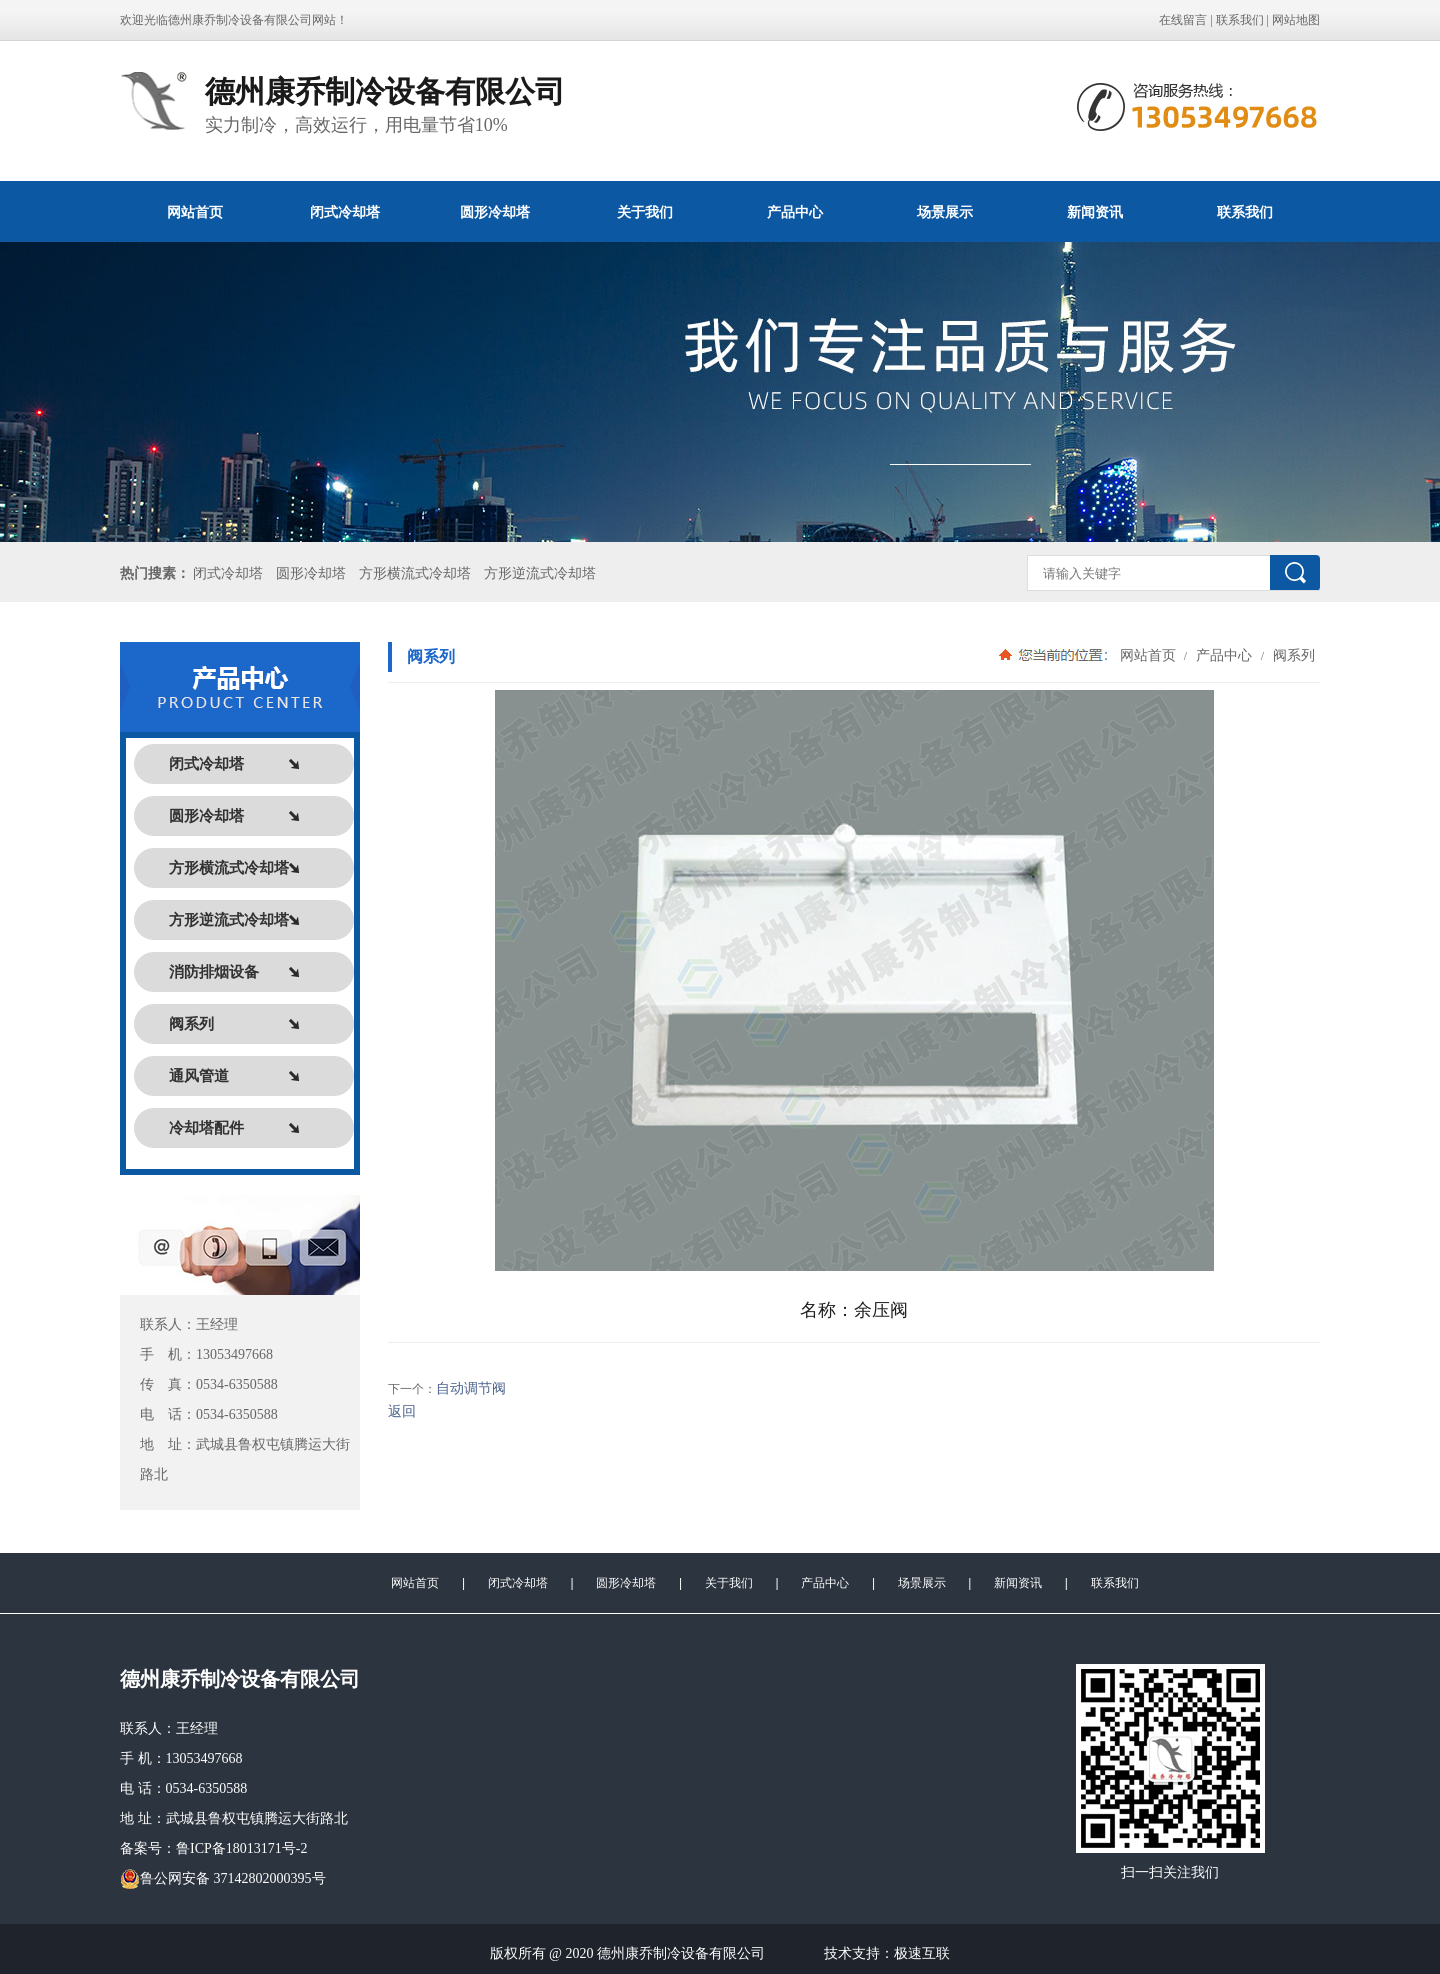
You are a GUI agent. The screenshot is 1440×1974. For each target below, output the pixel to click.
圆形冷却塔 (495, 212)
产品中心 (795, 212)
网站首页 (195, 212)
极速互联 (922, 1953)
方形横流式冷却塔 (415, 573)
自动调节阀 (471, 1388)
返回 (402, 1411)
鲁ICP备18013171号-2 (241, 1848)
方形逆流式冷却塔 (540, 573)
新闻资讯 (1095, 212)
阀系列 (1292, 655)
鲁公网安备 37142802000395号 (223, 1879)
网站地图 (1296, 20)
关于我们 (645, 212)
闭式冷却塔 (345, 212)
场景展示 (945, 212)
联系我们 (1240, 20)
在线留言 (1183, 20)
